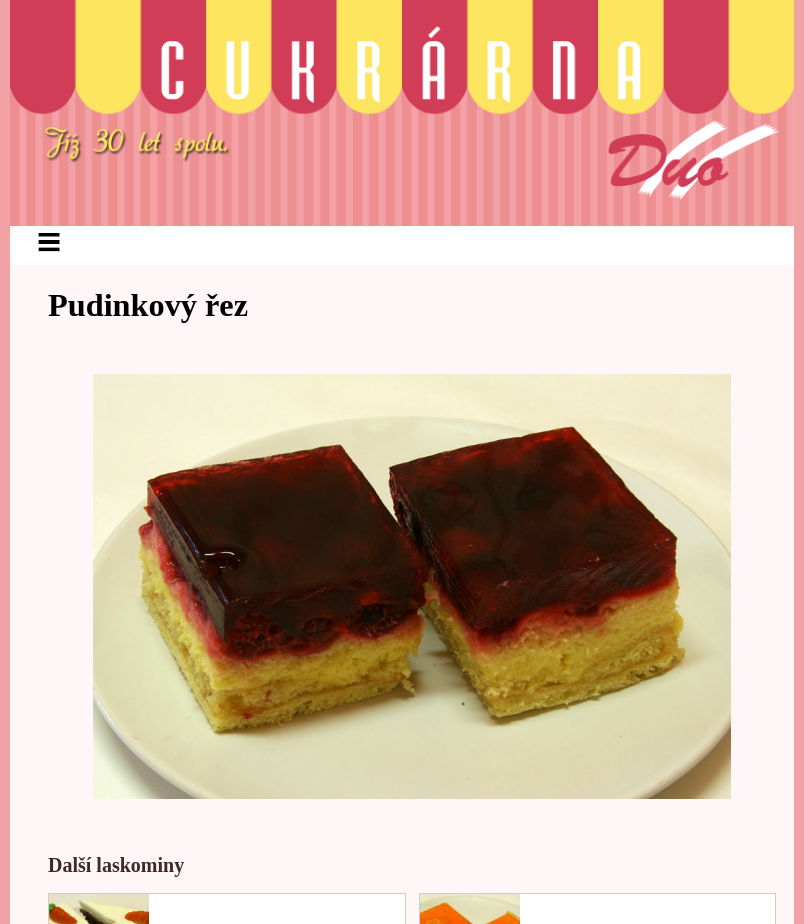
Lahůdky (493, 258)
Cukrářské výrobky (309, 258)
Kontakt (378, 327)
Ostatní (675, 258)
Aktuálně (124, 258)
